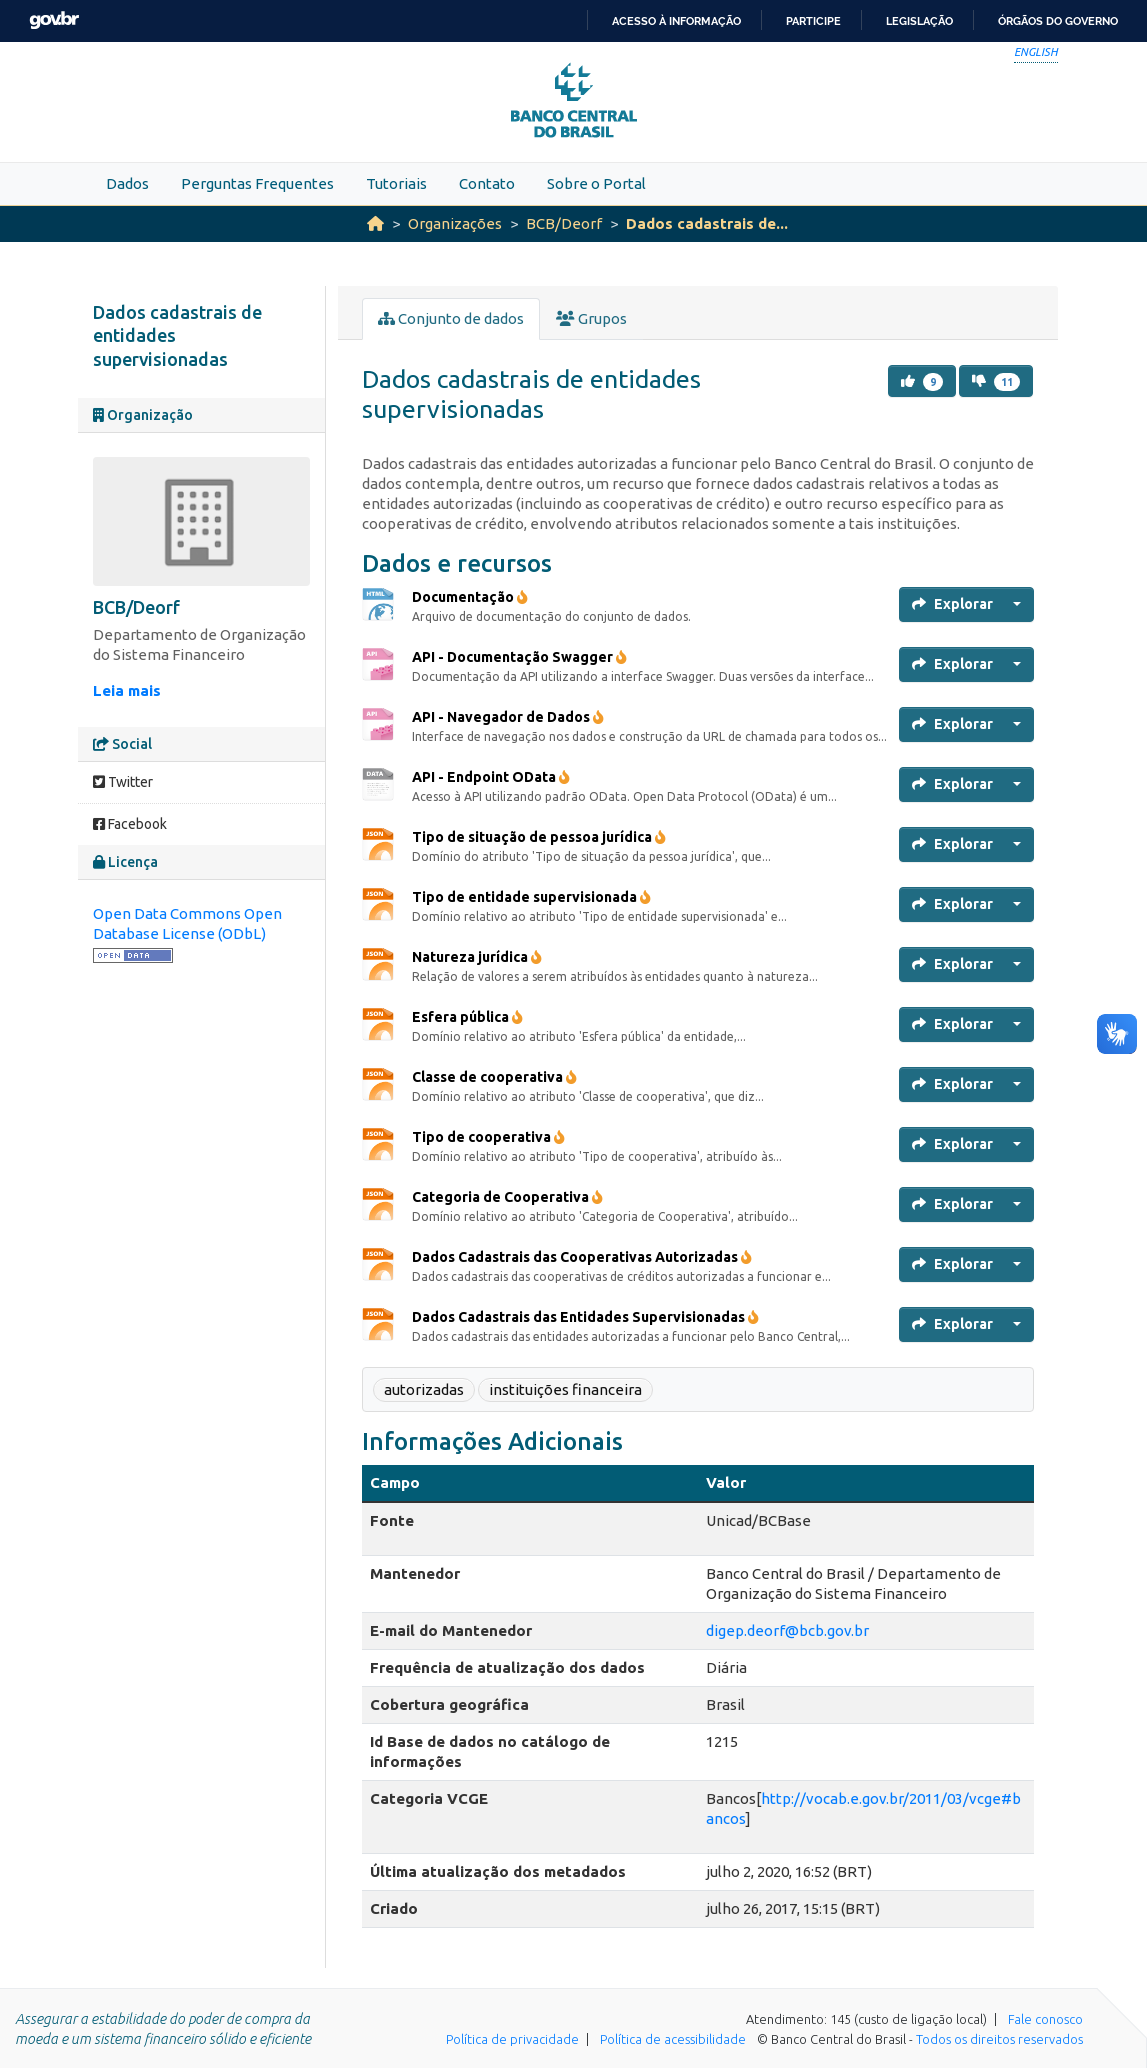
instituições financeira (565, 1389)
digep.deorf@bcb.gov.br (787, 1630)
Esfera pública (467, 1017)
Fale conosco (1045, 2019)
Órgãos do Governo (1058, 21)
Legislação (919, 21)
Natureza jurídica (477, 957)
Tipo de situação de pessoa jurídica (539, 837)
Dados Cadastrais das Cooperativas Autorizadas (582, 1257)
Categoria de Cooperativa (507, 1197)
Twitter (123, 782)
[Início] (375, 223)
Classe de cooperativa (494, 1077)
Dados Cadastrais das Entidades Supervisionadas (585, 1317)
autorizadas (424, 1389)
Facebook (130, 824)
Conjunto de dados (451, 318)
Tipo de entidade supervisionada (531, 897)
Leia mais (127, 690)
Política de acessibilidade (673, 2039)
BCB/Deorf (564, 223)
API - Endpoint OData (491, 777)
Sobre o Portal (596, 183)
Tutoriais (396, 183)
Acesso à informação (676, 21)
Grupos (591, 318)
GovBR (54, 20)
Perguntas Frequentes (257, 183)
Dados (127, 183)
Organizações (455, 223)
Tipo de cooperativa (488, 1137)
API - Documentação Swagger (519, 657)
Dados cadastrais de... (707, 223)
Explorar (952, 604)
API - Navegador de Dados (508, 717)
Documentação (470, 597)
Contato (487, 183)
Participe (813, 21)
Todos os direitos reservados (999, 2039)
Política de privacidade (512, 2039)
